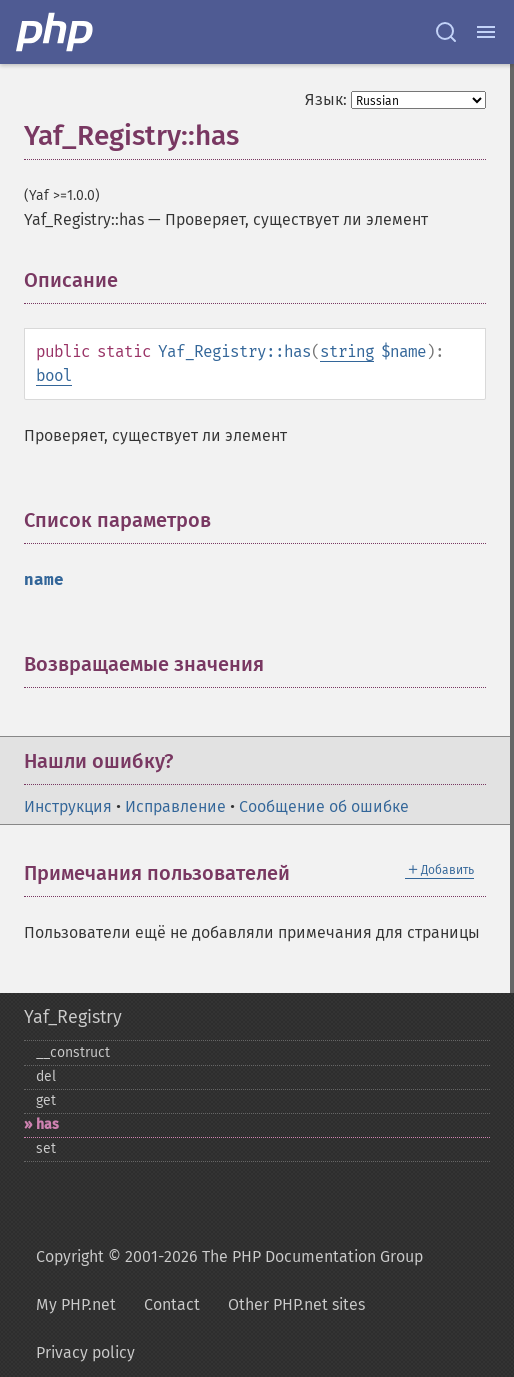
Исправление (175, 806)
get (46, 1100)
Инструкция (68, 806)
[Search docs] (446, 32)
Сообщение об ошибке (324, 806)
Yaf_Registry (73, 1017)
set (46, 1148)
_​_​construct (73, 1052)
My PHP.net (76, 1304)
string (347, 351)
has (47, 1124)
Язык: (326, 99)
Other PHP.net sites (296, 1304)
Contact (172, 1304)
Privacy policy (85, 1352)
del (46, 1076)
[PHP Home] (56, 32)
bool (54, 375)
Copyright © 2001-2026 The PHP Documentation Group (229, 1256)
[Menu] (486, 32)
